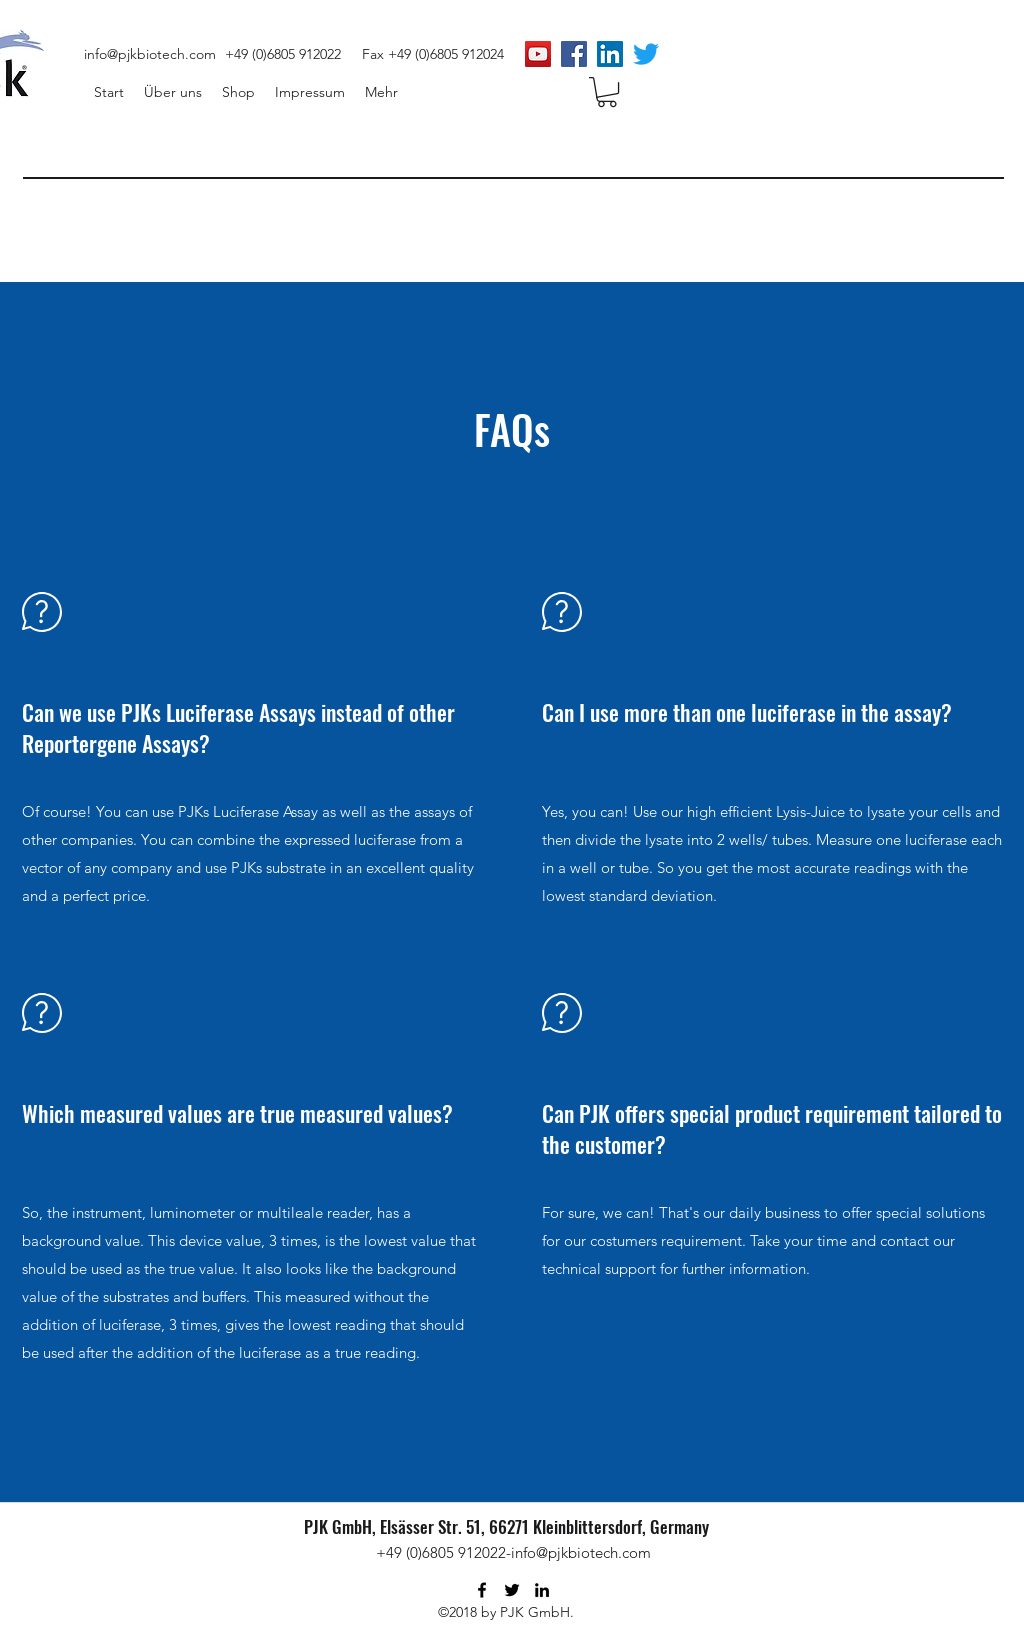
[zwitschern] (646, 54)
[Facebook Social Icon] (574, 54)
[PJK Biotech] (538, 54)
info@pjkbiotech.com (150, 54)
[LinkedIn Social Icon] (610, 54)
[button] (607, 92)
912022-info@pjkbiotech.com (554, 1552)
